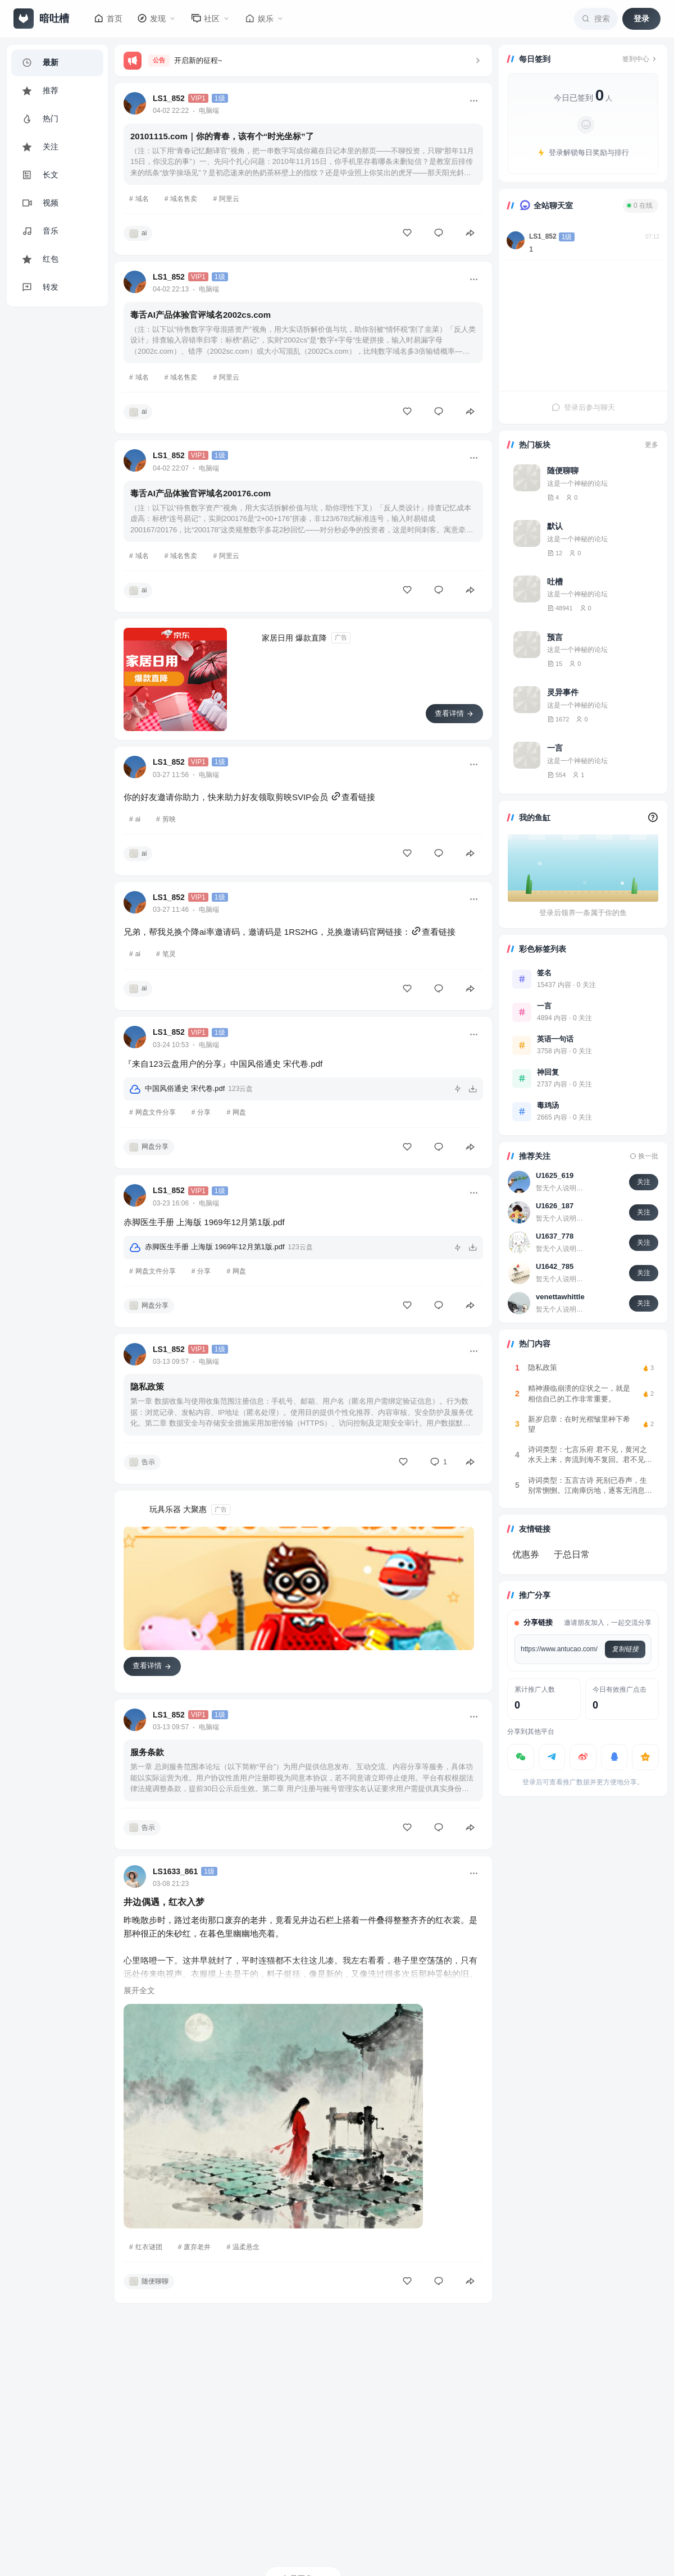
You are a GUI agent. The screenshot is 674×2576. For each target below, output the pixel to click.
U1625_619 (554, 1175)
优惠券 (525, 1554)
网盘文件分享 (155, 1112)
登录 (641, 18)
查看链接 (352, 797)
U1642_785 (554, 1266)
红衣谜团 (148, 2247)
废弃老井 (197, 2247)
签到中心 (640, 59)
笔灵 (169, 954)
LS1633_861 (175, 1871)
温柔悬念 (246, 2247)
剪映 (169, 819)
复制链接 (625, 1649)
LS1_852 (169, 98)
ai (137, 819)
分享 (204, 1112)
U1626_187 (554, 1206)
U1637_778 (554, 1236)
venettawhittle (560, 1296)
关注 (643, 1182)
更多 (651, 445)
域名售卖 (183, 199)
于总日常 (572, 1554)
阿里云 (229, 199)
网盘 (239, 1112)
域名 (142, 199)
